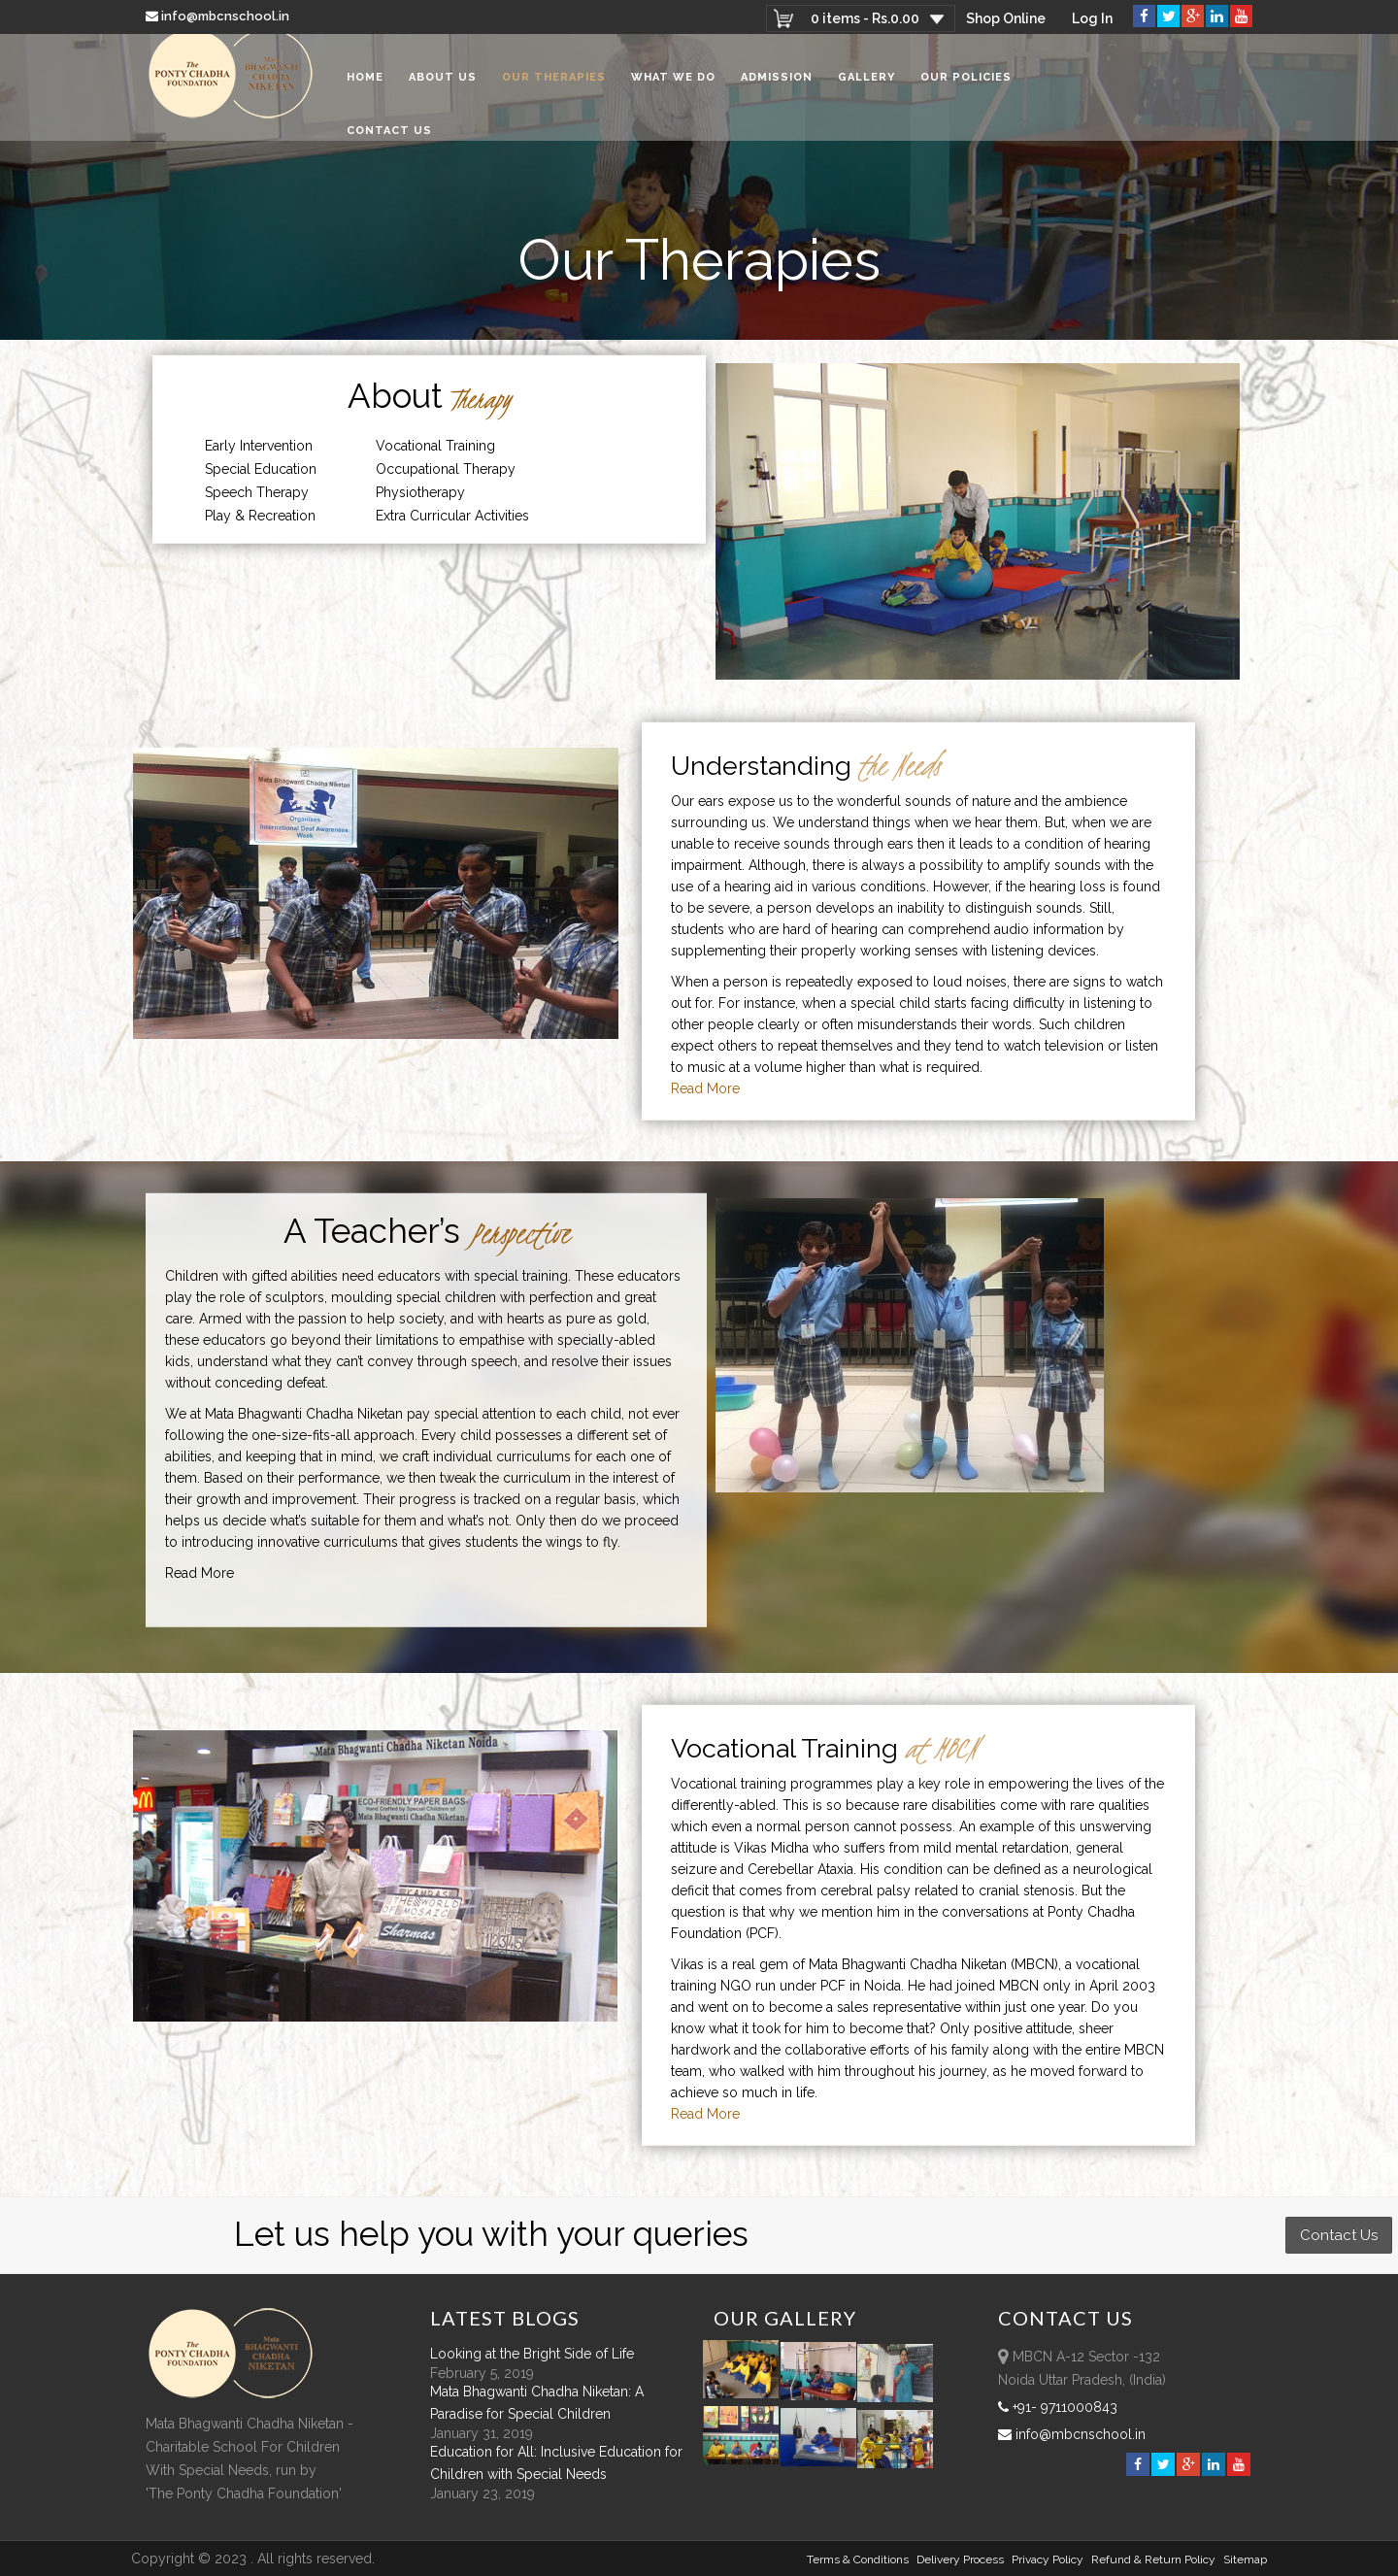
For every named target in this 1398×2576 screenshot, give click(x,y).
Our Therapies (554, 87)
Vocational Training (435, 445)
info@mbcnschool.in (219, 16)
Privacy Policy (1047, 2559)
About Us (443, 87)
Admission (777, 87)
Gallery (866, 87)
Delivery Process (960, 2559)
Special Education (260, 469)
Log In (1092, 18)
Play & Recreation (260, 515)
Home (365, 87)
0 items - (862, 18)
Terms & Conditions (858, 2559)
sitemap (1245, 2559)
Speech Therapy (257, 492)
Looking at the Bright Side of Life (532, 2353)
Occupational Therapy (446, 469)
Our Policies (966, 87)
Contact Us (389, 140)
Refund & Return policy (1153, 2559)
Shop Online (1005, 18)
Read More (705, 1088)
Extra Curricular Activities (452, 515)
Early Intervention (259, 445)
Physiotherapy (420, 492)
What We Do (673, 87)
